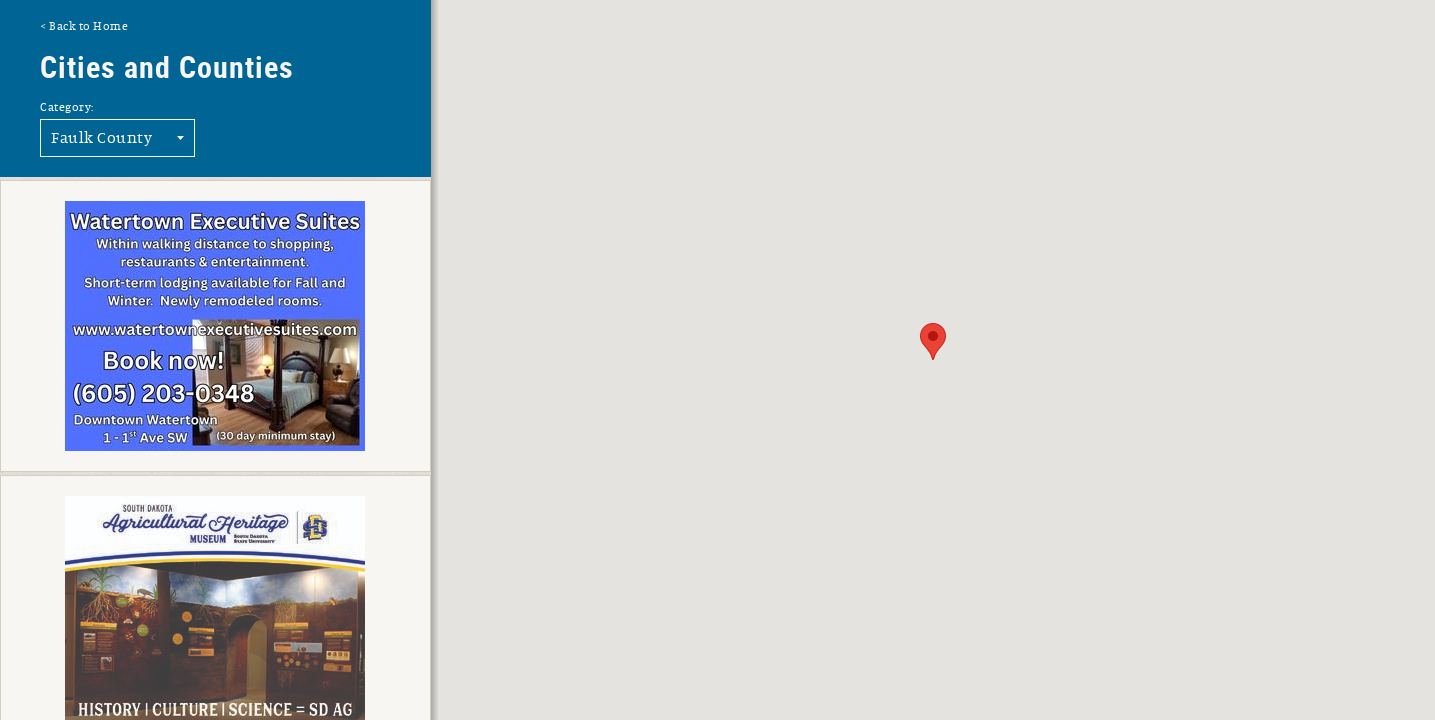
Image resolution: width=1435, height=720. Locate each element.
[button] (933, 341)
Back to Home (88, 26)
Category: (67, 107)
